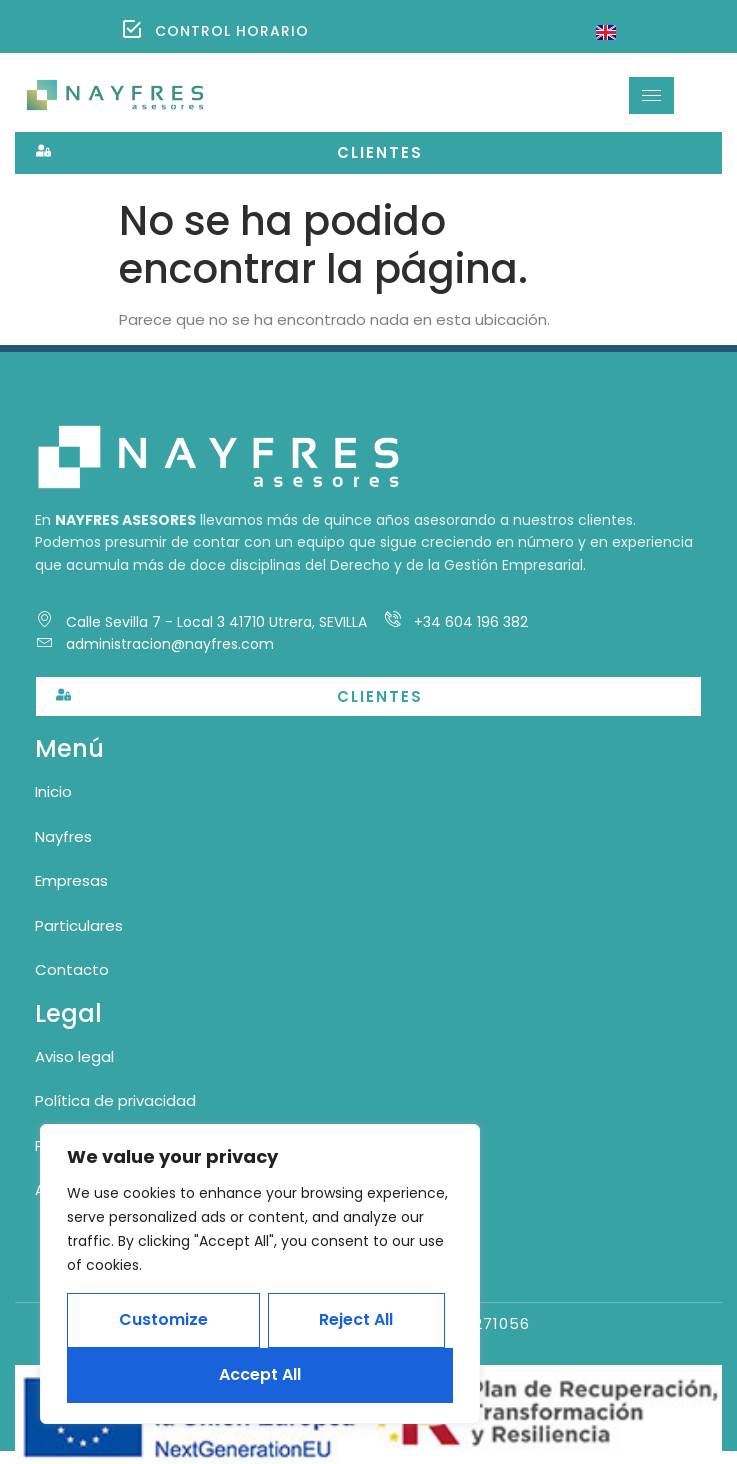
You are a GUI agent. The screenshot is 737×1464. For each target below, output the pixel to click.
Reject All (356, 1319)
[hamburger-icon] (651, 95)
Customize (163, 1319)
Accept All (260, 1374)
